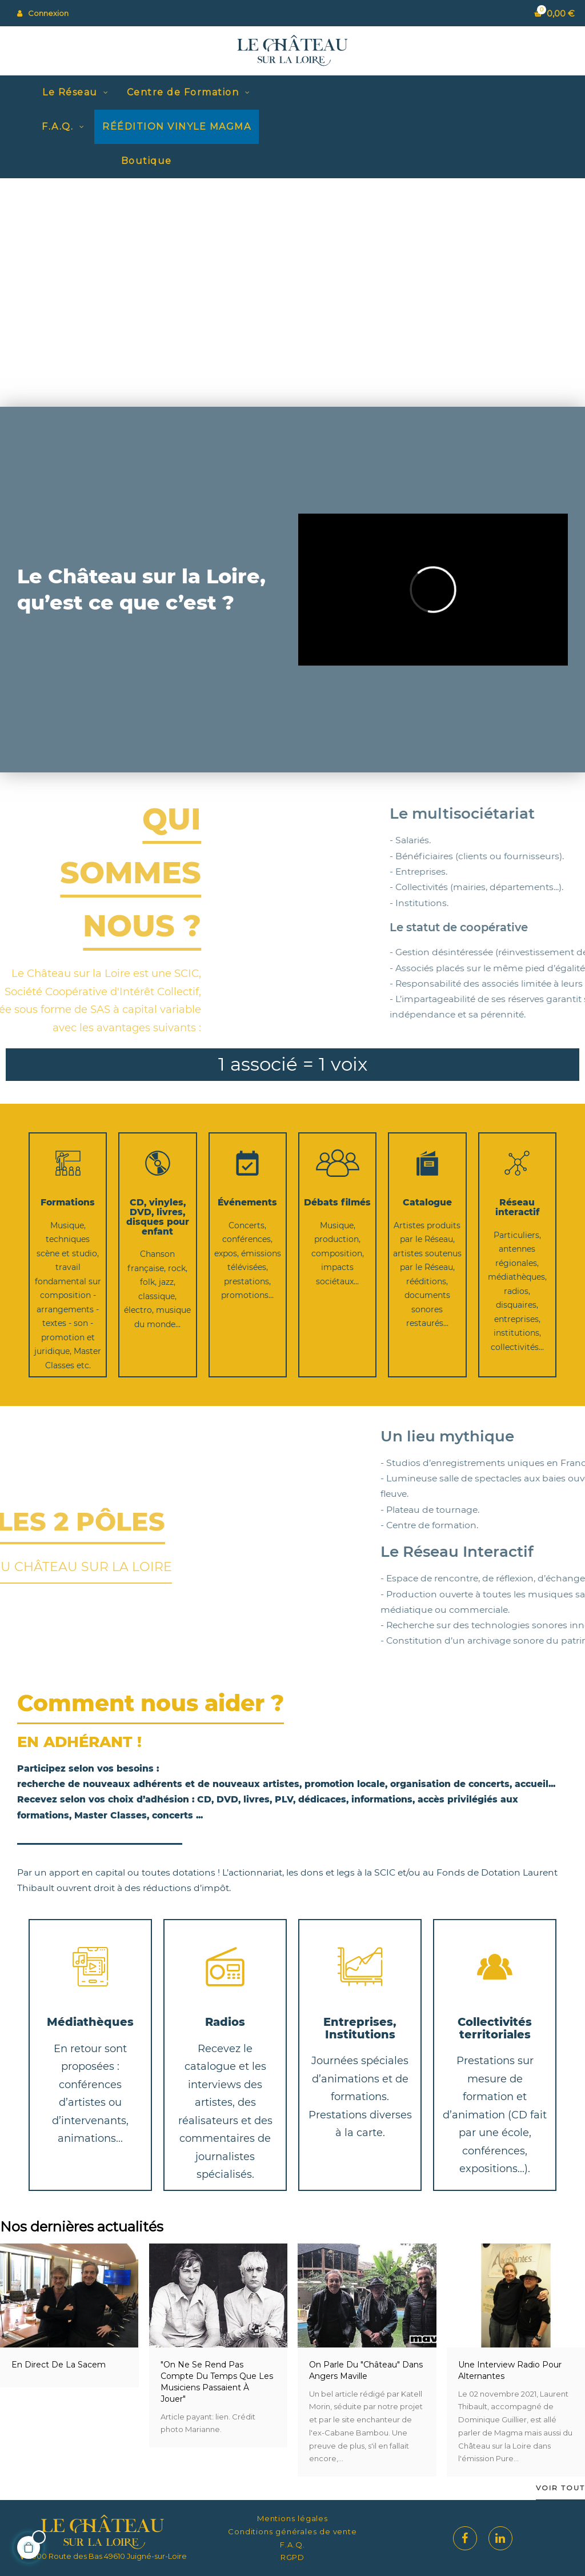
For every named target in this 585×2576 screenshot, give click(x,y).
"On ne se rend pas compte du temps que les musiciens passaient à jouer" (217, 2381)
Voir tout (560, 2487)
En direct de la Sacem (58, 2364)
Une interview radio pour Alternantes (510, 2370)
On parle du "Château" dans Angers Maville (366, 2370)
